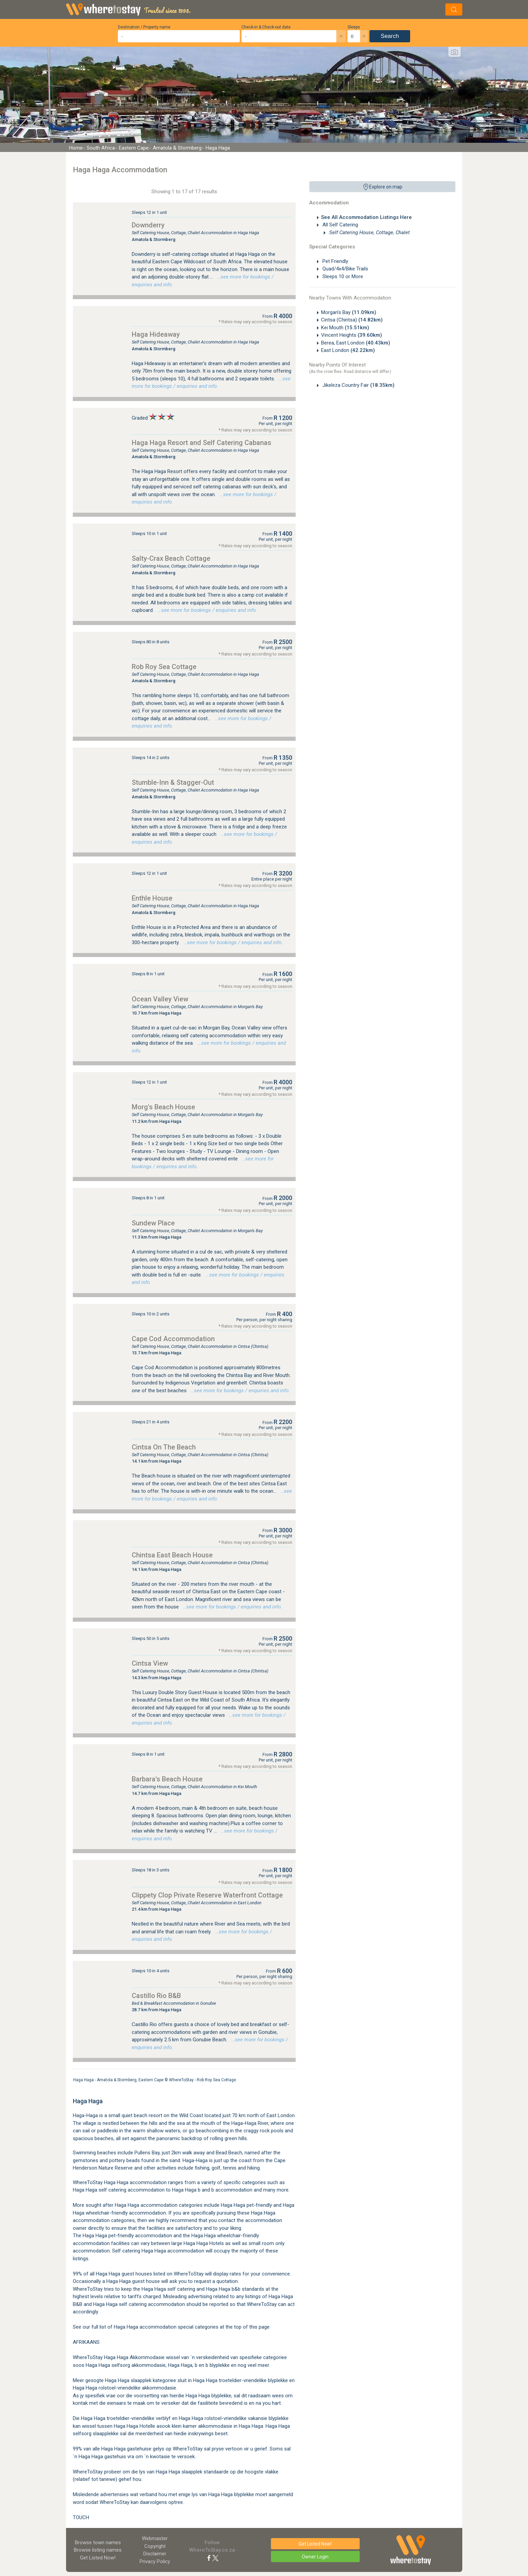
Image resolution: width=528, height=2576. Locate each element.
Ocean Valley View (160, 999)
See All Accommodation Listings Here (366, 217)
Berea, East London (355, 343)
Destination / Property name (144, 27)
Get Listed (97, 2558)
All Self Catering (339, 225)
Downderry (148, 225)
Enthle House (152, 898)
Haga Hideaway (156, 334)
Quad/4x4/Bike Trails (344, 269)
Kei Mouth (345, 328)
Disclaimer (154, 2554)
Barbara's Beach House (167, 1779)
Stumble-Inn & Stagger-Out (173, 782)
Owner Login (315, 2556)
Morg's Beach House (163, 1107)
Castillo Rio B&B (156, 1996)
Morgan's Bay (348, 312)
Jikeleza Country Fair (358, 385)
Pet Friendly (334, 261)
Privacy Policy (155, 2561)
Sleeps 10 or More (342, 276)
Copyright (155, 2546)
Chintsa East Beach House (172, 1555)
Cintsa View (150, 1663)
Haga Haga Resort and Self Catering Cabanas (201, 443)
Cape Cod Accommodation (173, 1339)
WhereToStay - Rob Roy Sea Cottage (202, 2080)
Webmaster (155, 2538)
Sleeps (353, 27)
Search (390, 36)
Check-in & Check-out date (266, 27)
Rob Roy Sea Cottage (164, 667)
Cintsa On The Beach (164, 1447)
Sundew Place (153, 1223)
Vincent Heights (351, 335)
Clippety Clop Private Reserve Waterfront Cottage (207, 1895)
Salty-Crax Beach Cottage (171, 558)
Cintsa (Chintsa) (352, 320)
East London (348, 350)
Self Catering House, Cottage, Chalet (369, 232)
